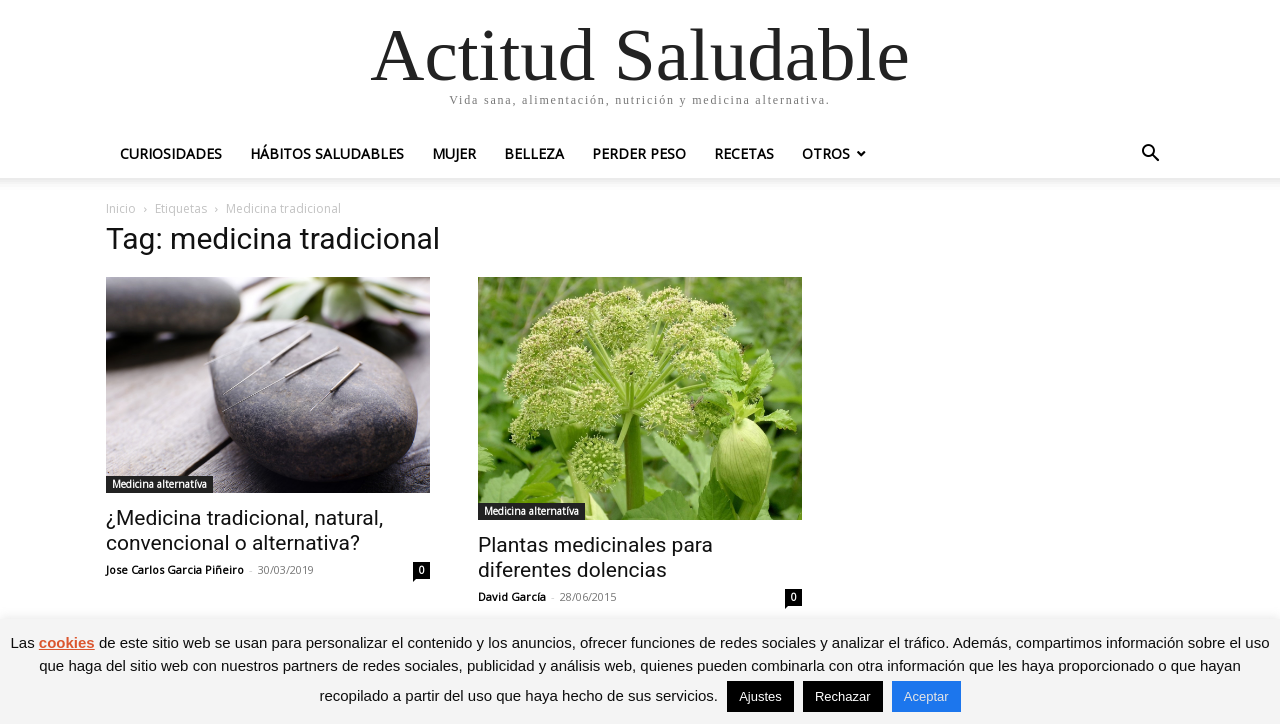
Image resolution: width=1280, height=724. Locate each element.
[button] (1150, 155)
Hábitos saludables (327, 153)
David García (512, 596)
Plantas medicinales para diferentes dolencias (595, 557)
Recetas (744, 153)
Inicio (121, 208)
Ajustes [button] (760, 696)
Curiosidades (171, 153)
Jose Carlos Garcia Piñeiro (175, 569)
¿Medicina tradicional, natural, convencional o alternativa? (244, 530)
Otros (826, 153)
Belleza (534, 153)
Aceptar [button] (926, 696)
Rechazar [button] (843, 696)
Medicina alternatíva (159, 484)
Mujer (454, 153)
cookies (67, 642)
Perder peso (639, 153)
